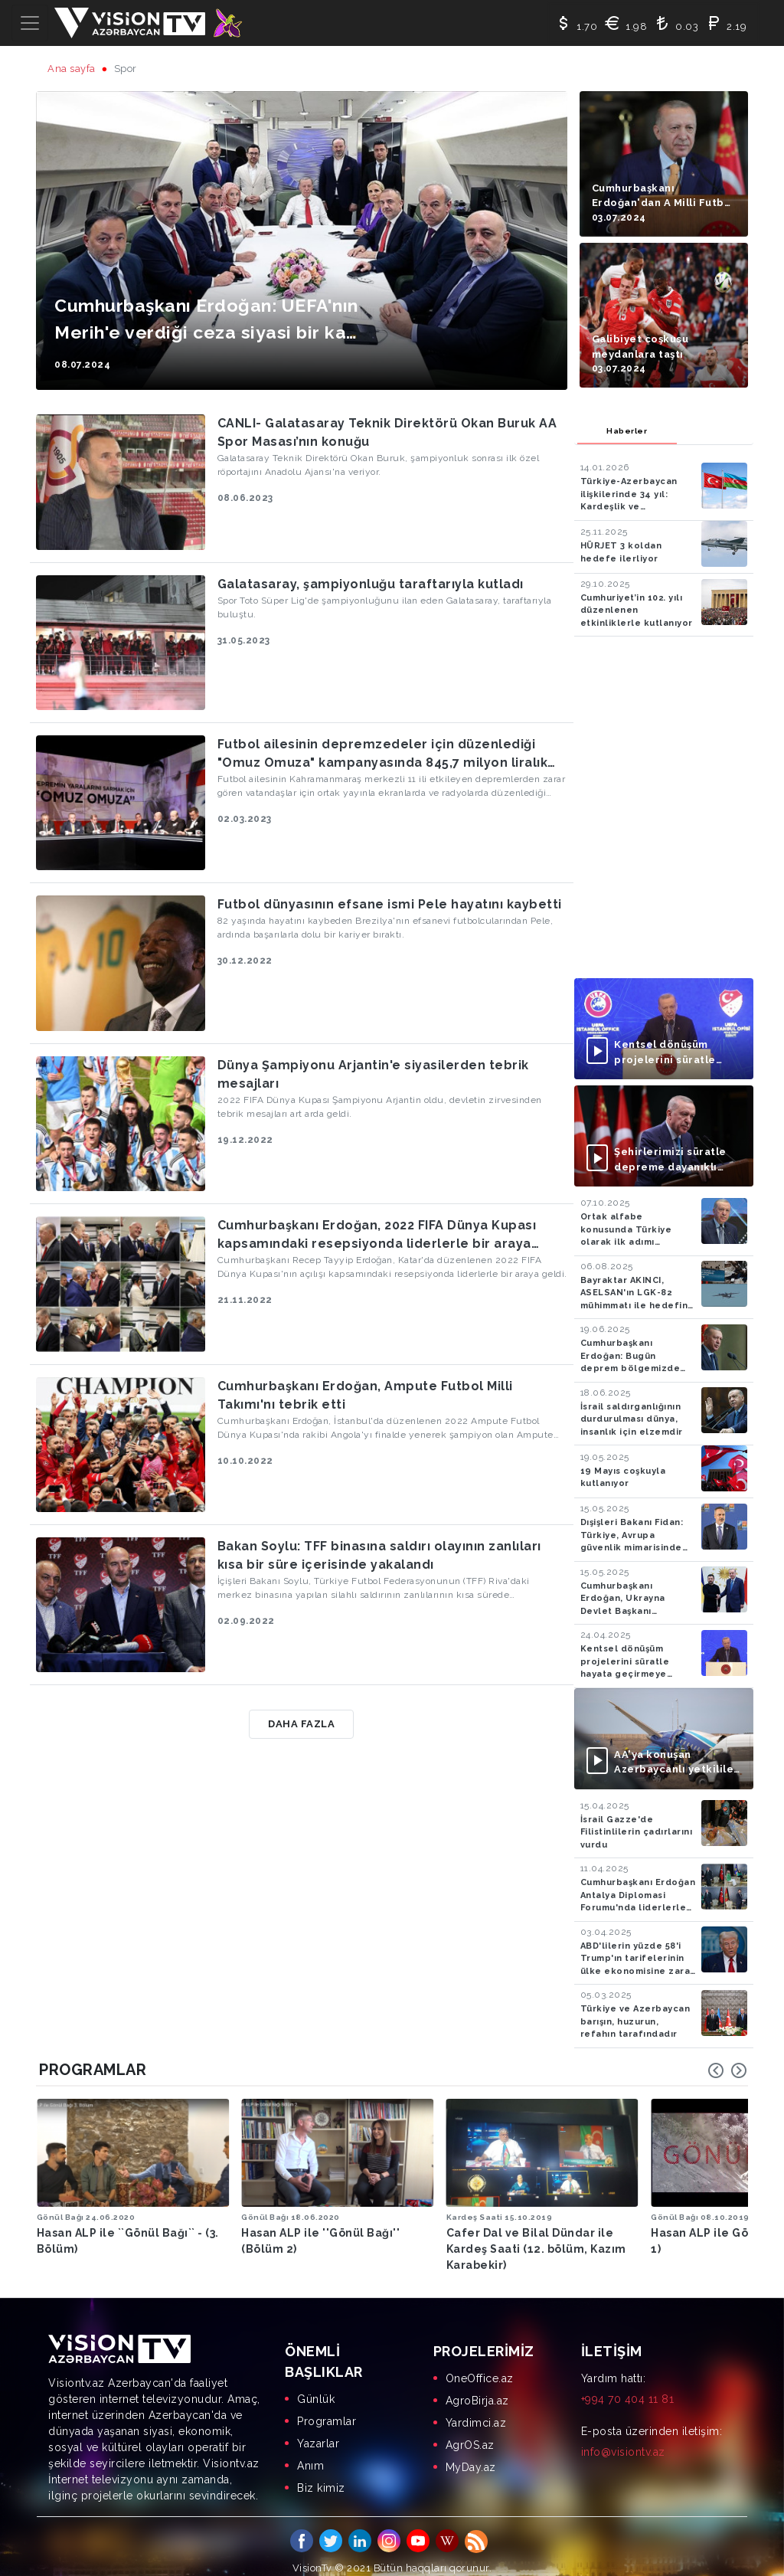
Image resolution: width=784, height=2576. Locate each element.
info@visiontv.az (623, 2439)
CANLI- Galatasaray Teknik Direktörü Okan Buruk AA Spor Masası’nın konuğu (387, 432)
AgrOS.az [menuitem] (470, 2432)
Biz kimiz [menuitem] (321, 2475)
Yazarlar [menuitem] (318, 2430)
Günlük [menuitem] (316, 2386)
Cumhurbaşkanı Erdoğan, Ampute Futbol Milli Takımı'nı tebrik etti (365, 1395)
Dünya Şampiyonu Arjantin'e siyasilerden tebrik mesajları (373, 1074)
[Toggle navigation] (29, 23)
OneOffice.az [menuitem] (480, 2365)
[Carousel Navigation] (727, 2070)
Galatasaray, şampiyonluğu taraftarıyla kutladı (370, 584)
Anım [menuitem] (310, 2453)
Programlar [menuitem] (326, 2408)
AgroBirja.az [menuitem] (477, 2387)
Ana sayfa (71, 68)
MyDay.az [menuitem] (471, 2454)
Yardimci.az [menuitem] (476, 2410)
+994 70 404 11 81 (628, 2386)
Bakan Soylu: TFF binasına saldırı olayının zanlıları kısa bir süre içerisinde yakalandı (379, 1555)
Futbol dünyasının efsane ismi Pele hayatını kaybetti (389, 904)
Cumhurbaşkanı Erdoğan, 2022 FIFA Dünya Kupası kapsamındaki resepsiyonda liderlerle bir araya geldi (377, 1235)
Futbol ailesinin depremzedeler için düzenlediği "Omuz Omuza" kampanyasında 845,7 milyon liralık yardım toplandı (382, 754)
